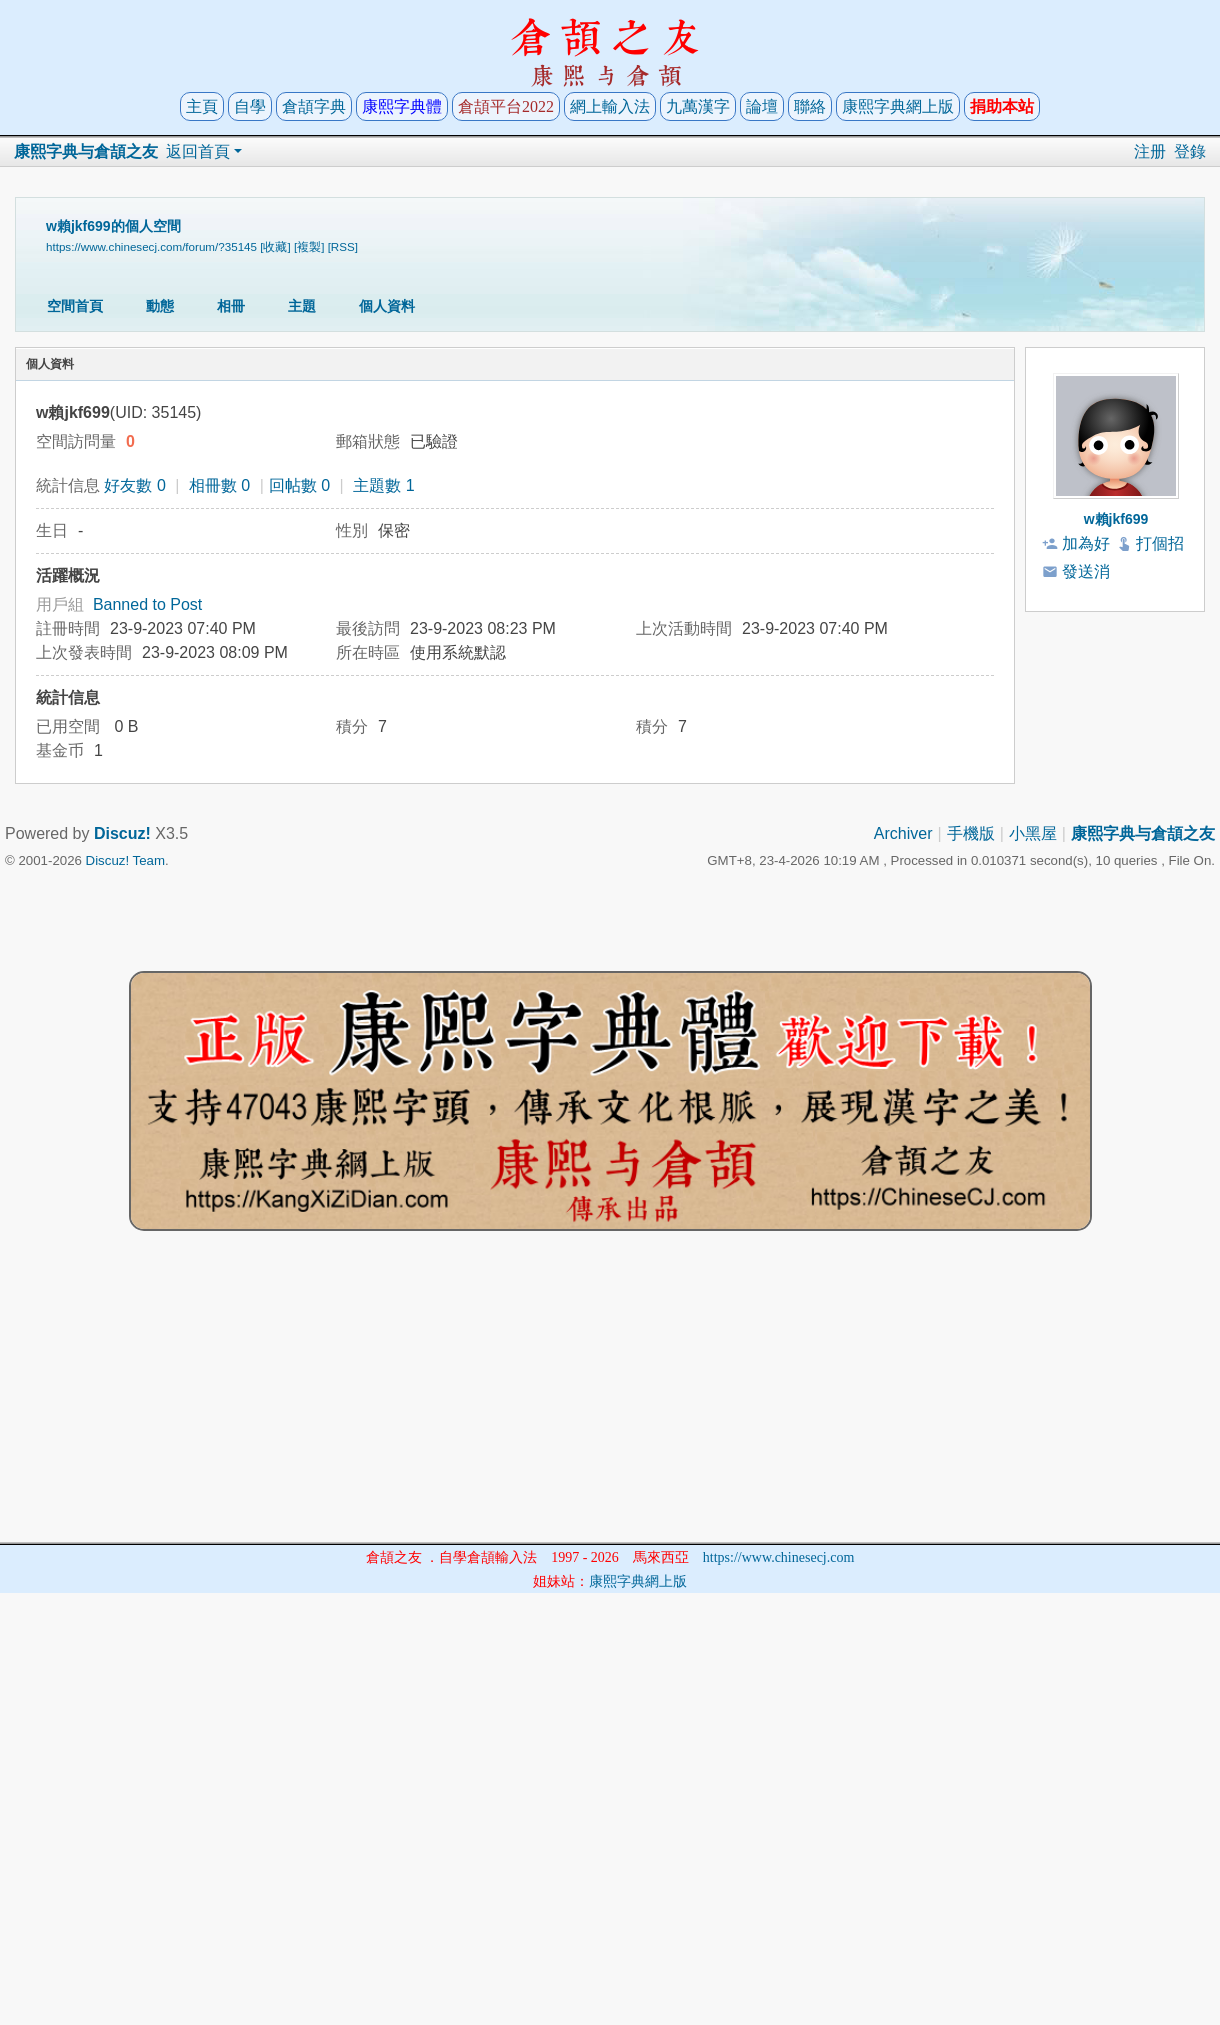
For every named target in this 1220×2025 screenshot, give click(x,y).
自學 (250, 106)
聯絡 (810, 106)
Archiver (903, 833)
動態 (160, 306)
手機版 (971, 833)
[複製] (309, 246)
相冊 (231, 306)
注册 (1150, 151)
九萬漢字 (698, 106)
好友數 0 (134, 485)
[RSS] (343, 246)
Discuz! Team (125, 860)
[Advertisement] (610, 1402)
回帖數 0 (299, 485)
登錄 (1190, 151)
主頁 (202, 106)
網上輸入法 (610, 106)
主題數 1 (383, 485)
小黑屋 (1033, 833)
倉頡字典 (314, 106)
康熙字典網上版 (898, 106)
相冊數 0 (219, 485)
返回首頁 (198, 151)
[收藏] (275, 246)
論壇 (762, 106)
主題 (302, 306)
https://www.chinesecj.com (779, 1557)
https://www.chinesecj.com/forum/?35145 (151, 246)
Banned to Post (147, 604)
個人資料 (387, 306)
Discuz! (122, 833)
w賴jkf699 (1116, 519)
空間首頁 (75, 306)
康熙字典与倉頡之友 (86, 151)
